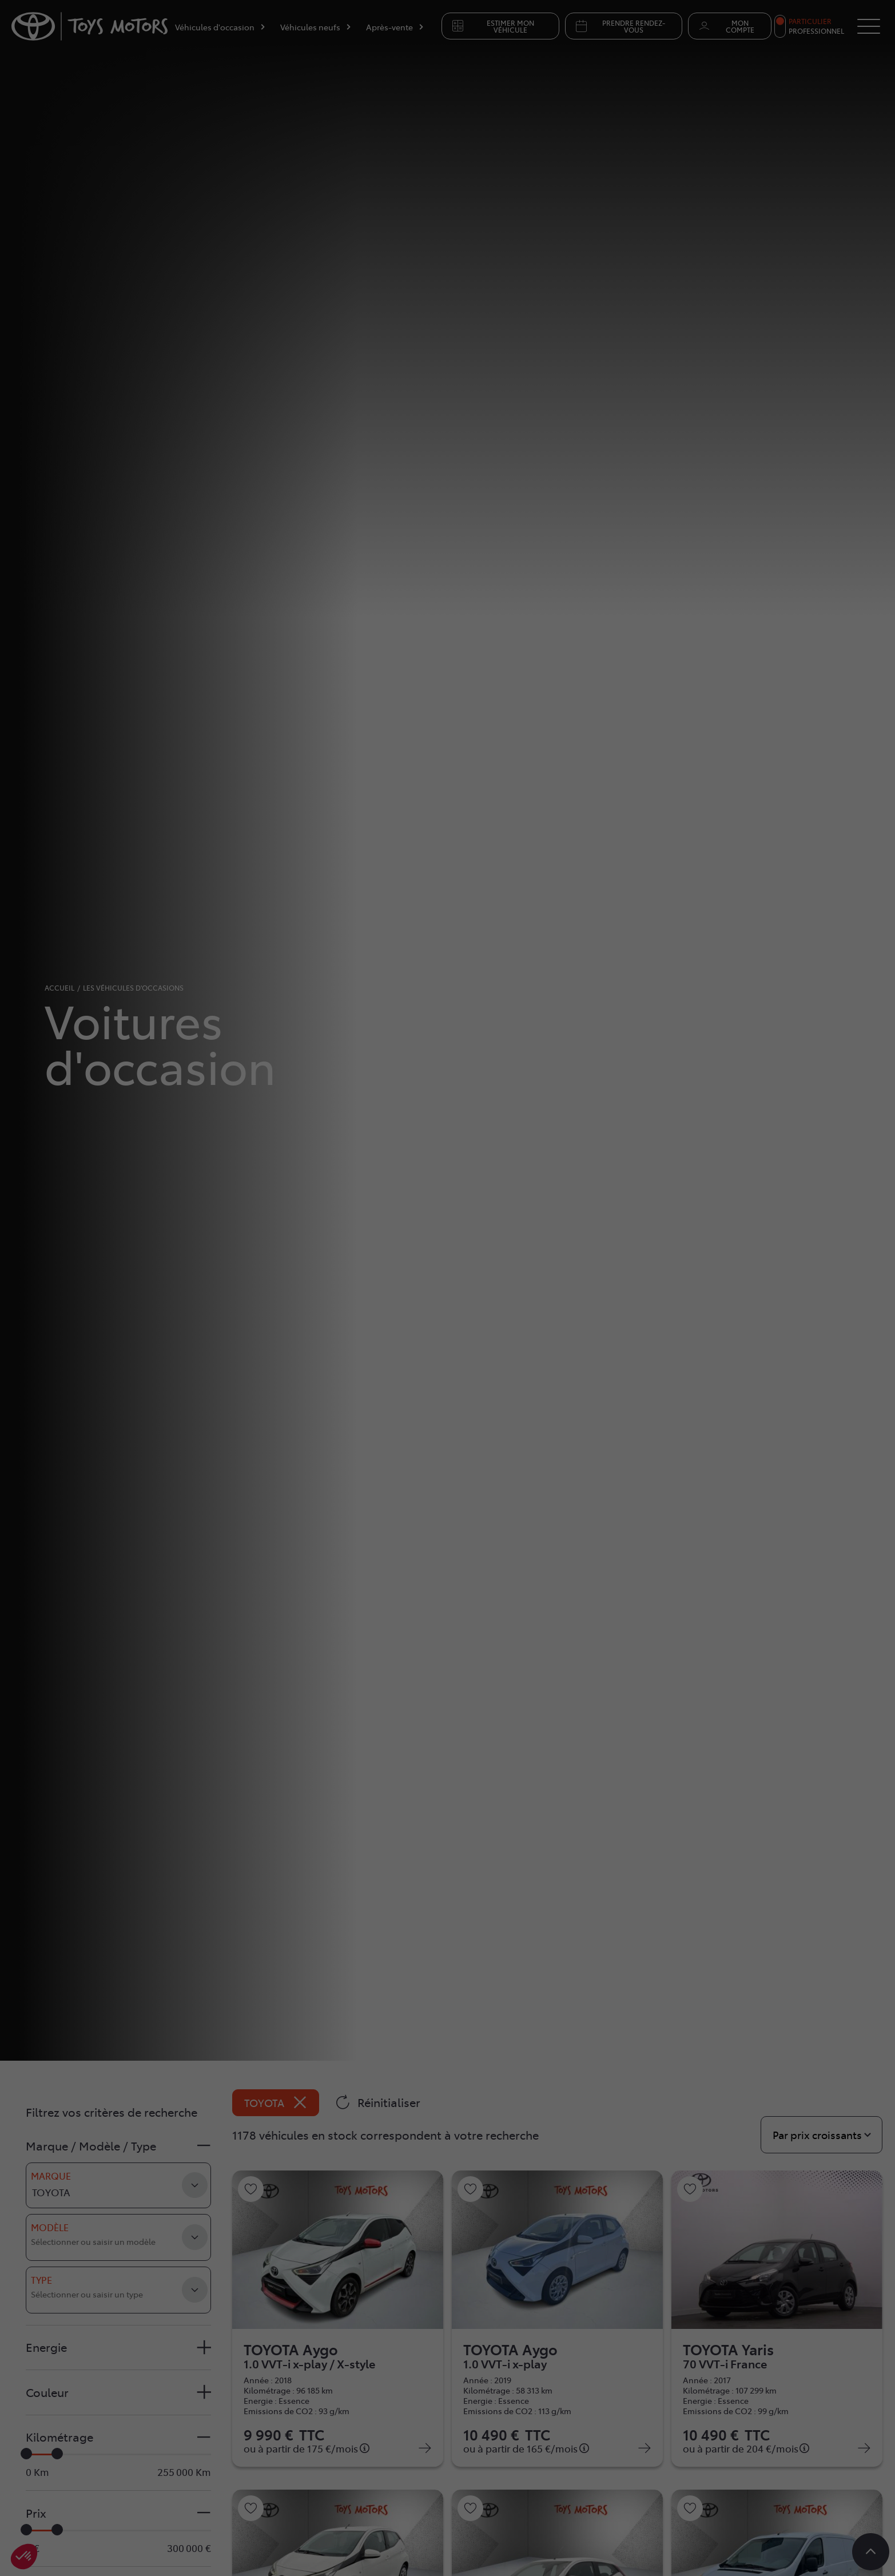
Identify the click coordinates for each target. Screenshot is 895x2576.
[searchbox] (96, 2246)
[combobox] (118, 2237)
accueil (59, 987)
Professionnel (816, 30)
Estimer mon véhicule (492, 26)
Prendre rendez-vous (619, 26)
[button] (118, 2146)
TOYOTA (275, 2103)
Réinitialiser (378, 2102)
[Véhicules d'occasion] (220, 29)
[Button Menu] (869, 26)
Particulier (810, 21)
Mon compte (725, 26)
